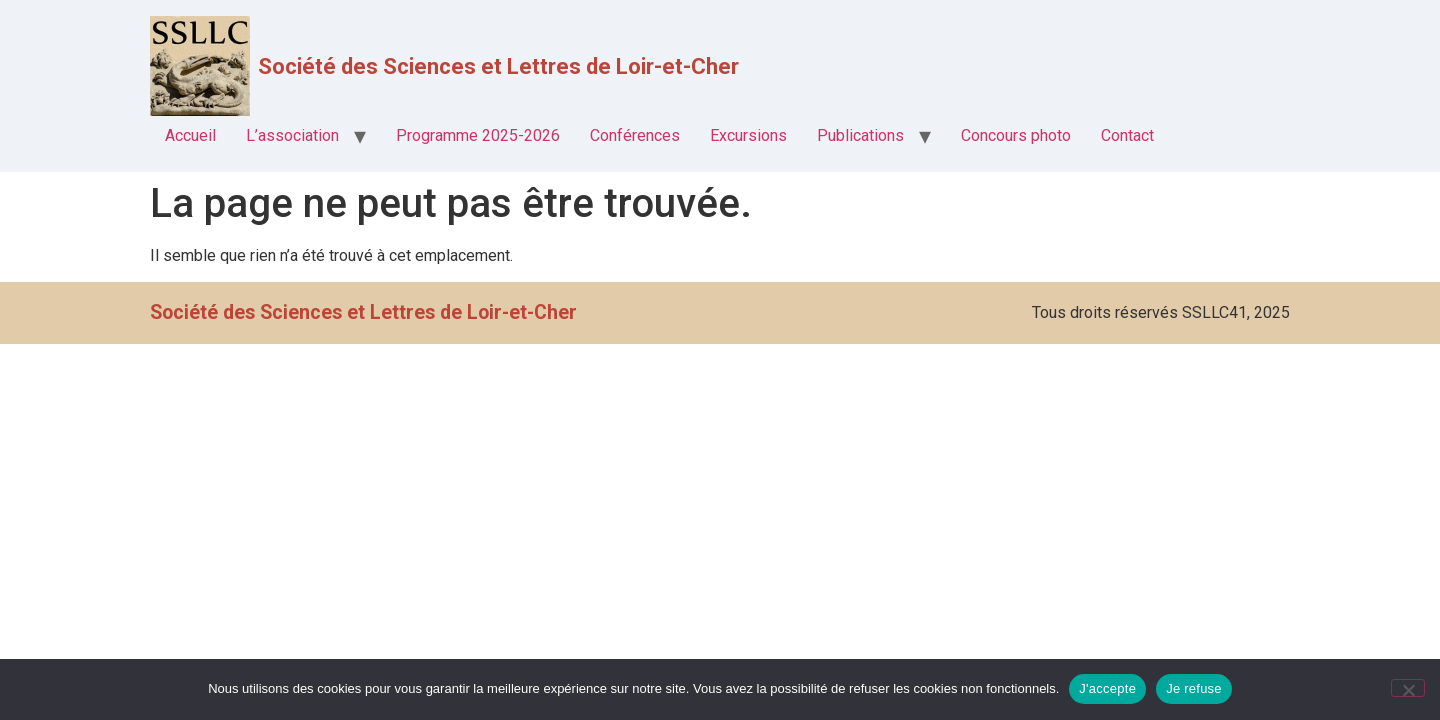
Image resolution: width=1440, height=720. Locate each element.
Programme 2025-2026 (478, 135)
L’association (292, 135)
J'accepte (1107, 688)
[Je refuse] (1408, 688)
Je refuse (1194, 688)
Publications (860, 135)
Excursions (748, 135)
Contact (1127, 135)
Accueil (190, 135)
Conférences (635, 135)
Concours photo (1016, 135)
